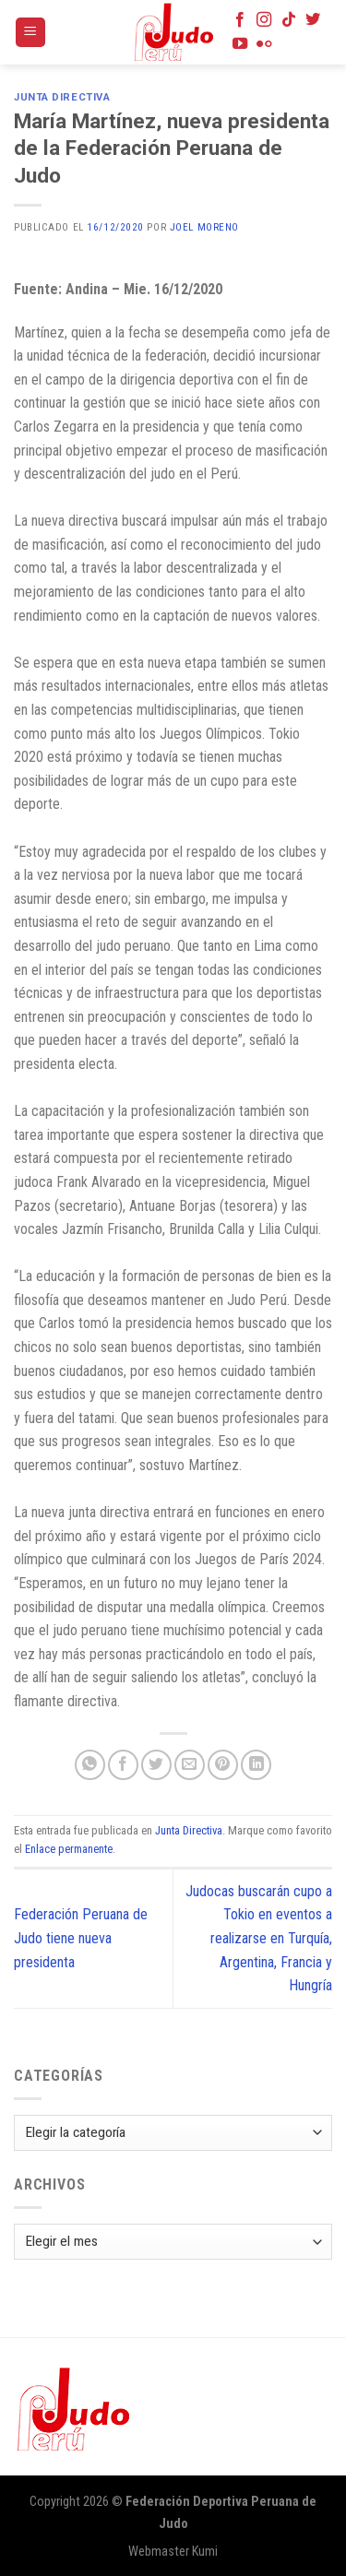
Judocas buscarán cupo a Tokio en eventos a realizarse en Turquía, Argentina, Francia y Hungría (258, 1938)
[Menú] (31, 33)
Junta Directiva (62, 97)
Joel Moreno (204, 227)
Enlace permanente (69, 1849)
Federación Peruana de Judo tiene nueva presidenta (81, 1937)
